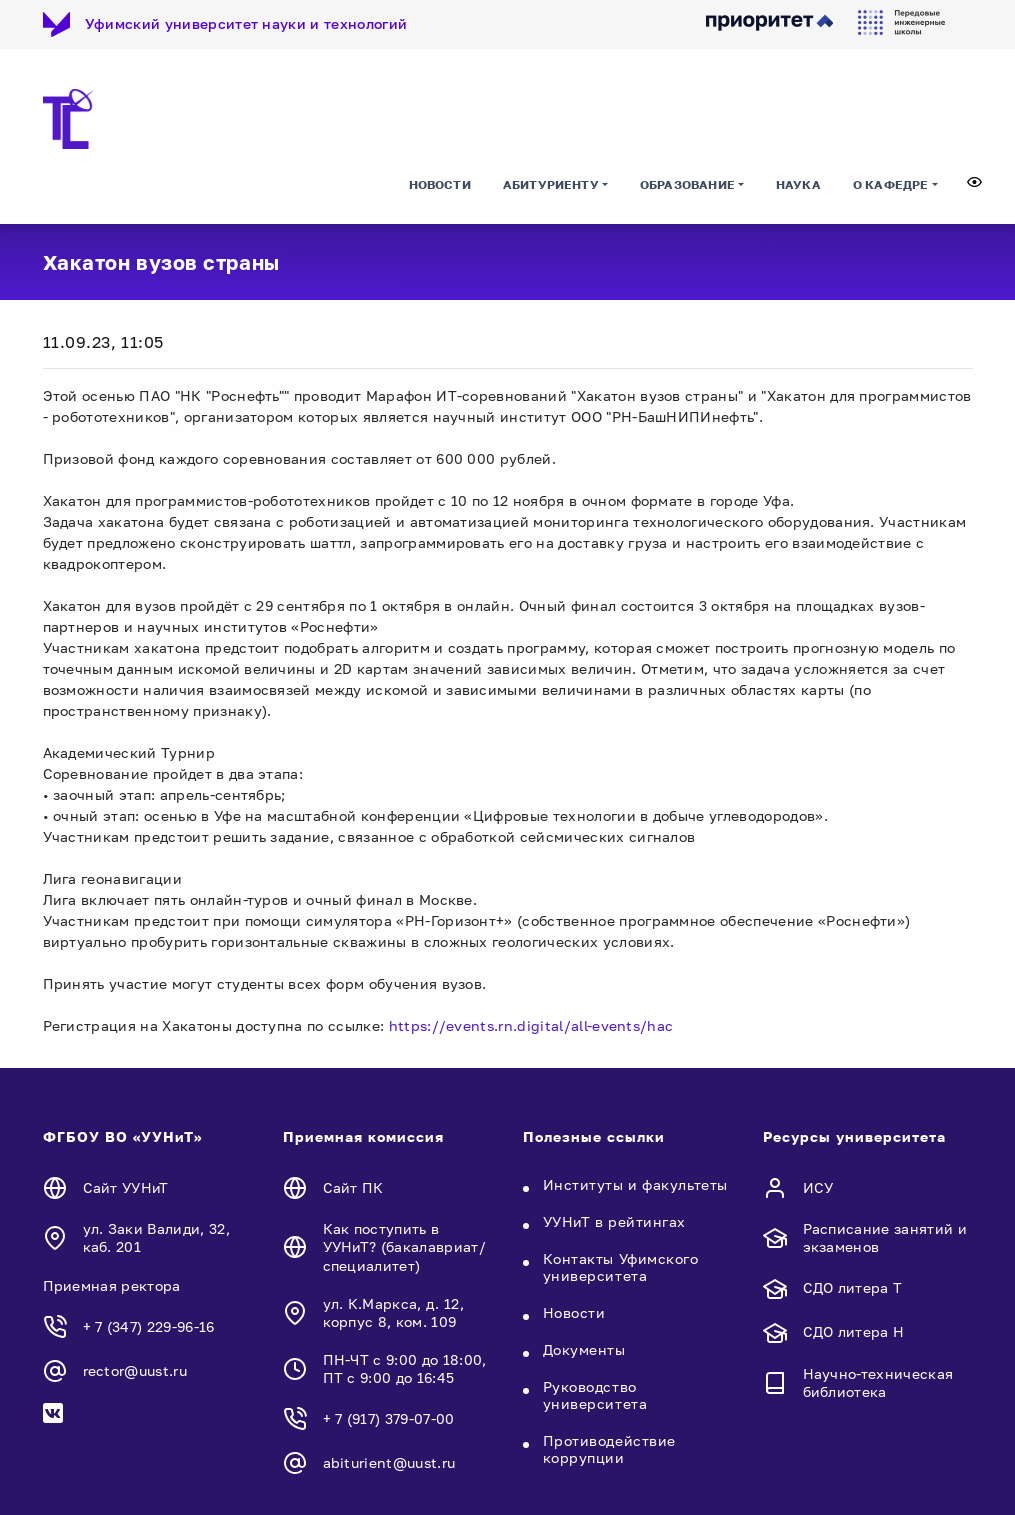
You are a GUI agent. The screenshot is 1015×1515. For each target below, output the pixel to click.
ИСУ (818, 1187)
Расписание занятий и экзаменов (885, 1237)
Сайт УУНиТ (126, 1187)
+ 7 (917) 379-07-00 (389, 1418)
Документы (584, 1349)
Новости (440, 184)
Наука (798, 184)
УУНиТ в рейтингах (615, 1221)
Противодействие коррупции (609, 1449)
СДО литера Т (853, 1287)
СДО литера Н (854, 1331)
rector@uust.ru (135, 1370)
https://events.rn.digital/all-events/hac (531, 1025)
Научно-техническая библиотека (878, 1382)
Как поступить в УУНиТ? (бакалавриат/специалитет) (404, 1246)
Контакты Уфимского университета (621, 1267)
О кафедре (891, 184)
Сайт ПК (353, 1187)
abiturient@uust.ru (389, 1462)
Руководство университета (595, 1395)
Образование (687, 184)
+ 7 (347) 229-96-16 (149, 1326)
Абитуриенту (551, 184)
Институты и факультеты (635, 1184)
